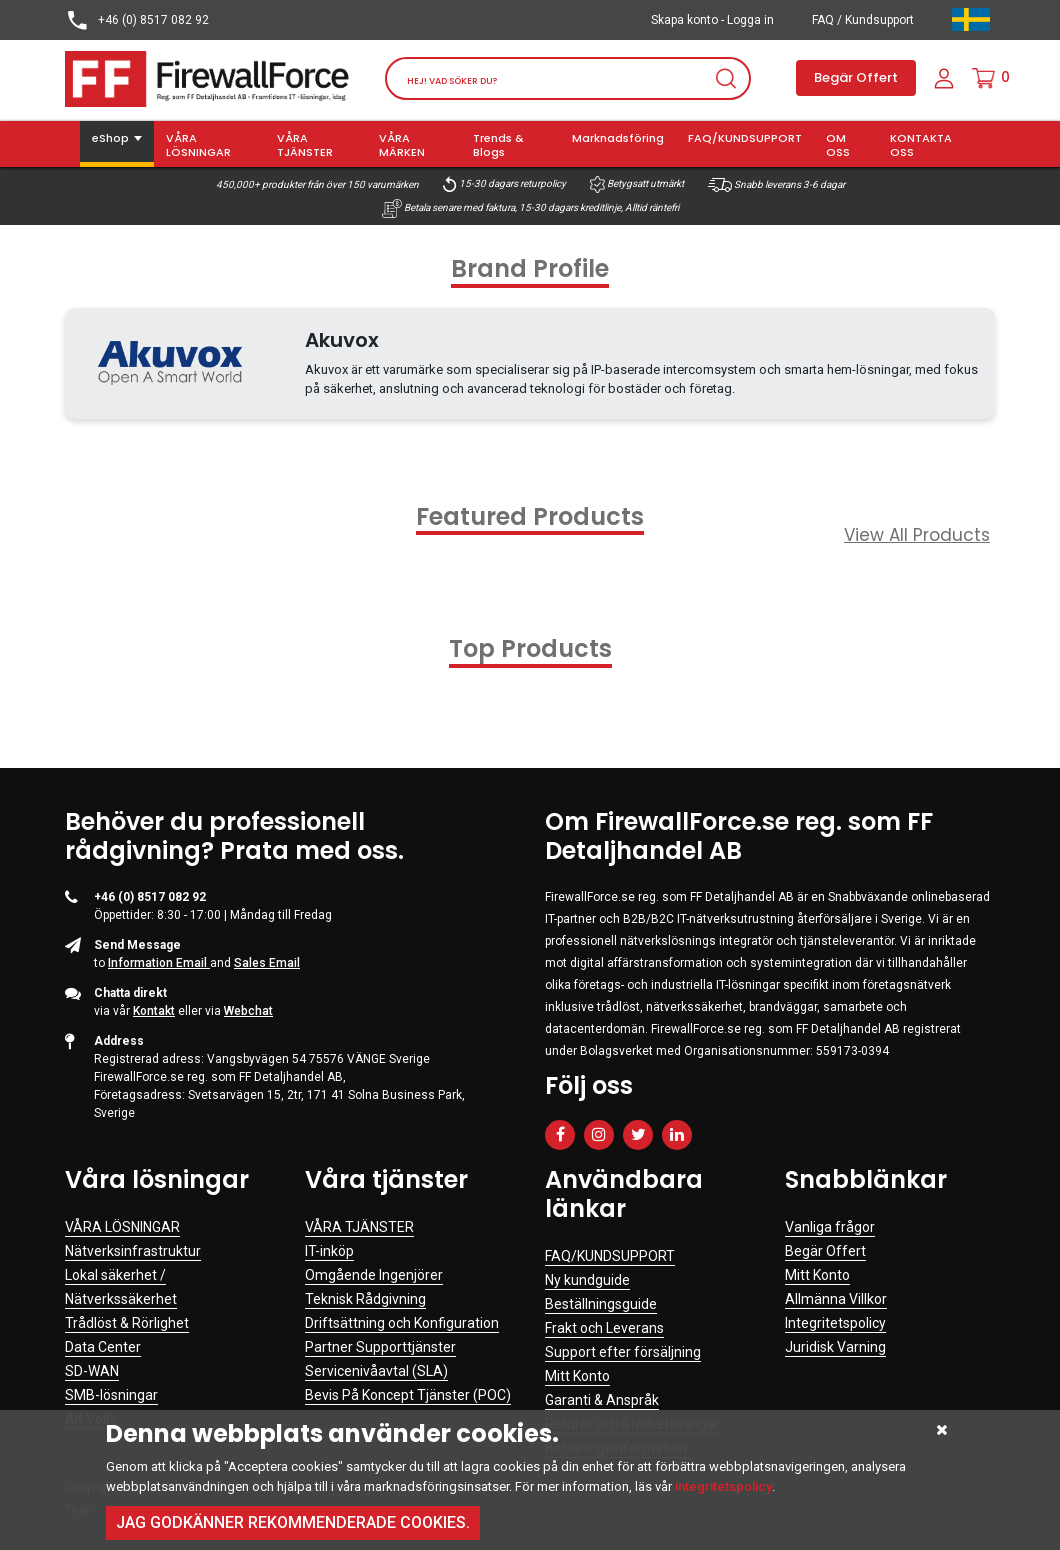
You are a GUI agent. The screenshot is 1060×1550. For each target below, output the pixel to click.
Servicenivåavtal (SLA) (376, 1371)
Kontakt (154, 1011)
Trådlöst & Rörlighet (127, 1323)
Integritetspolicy (835, 1323)
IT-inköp (329, 1251)
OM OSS (838, 145)
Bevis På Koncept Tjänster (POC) (408, 1395)
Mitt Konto (577, 1376)
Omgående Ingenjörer (374, 1275)
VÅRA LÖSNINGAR (198, 145)
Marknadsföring (618, 138)
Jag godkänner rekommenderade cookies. (293, 1522)
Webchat (248, 1011)
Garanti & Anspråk (602, 1400)
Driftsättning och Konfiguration (402, 1323)
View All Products (917, 535)
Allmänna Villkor (836, 1299)
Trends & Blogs (498, 145)
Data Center (103, 1347)
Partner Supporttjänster (380, 1347)
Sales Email (267, 963)
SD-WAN (92, 1371)
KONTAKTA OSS (921, 145)
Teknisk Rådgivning (365, 1299)
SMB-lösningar (111, 1395)
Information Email (159, 963)
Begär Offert (856, 77)
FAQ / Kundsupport (863, 20)
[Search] (568, 78)
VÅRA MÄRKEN (402, 145)
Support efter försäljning (623, 1352)
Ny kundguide (587, 1280)
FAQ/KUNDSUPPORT (745, 138)
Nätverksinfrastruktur (133, 1251)
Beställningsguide (601, 1304)
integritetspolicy (723, 1486)
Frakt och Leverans (604, 1328)
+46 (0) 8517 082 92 (137, 20)
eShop (110, 138)
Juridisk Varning (835, 1347)
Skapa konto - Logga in (712, 20)
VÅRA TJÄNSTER (305, 145)
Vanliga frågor (830, 1227)
